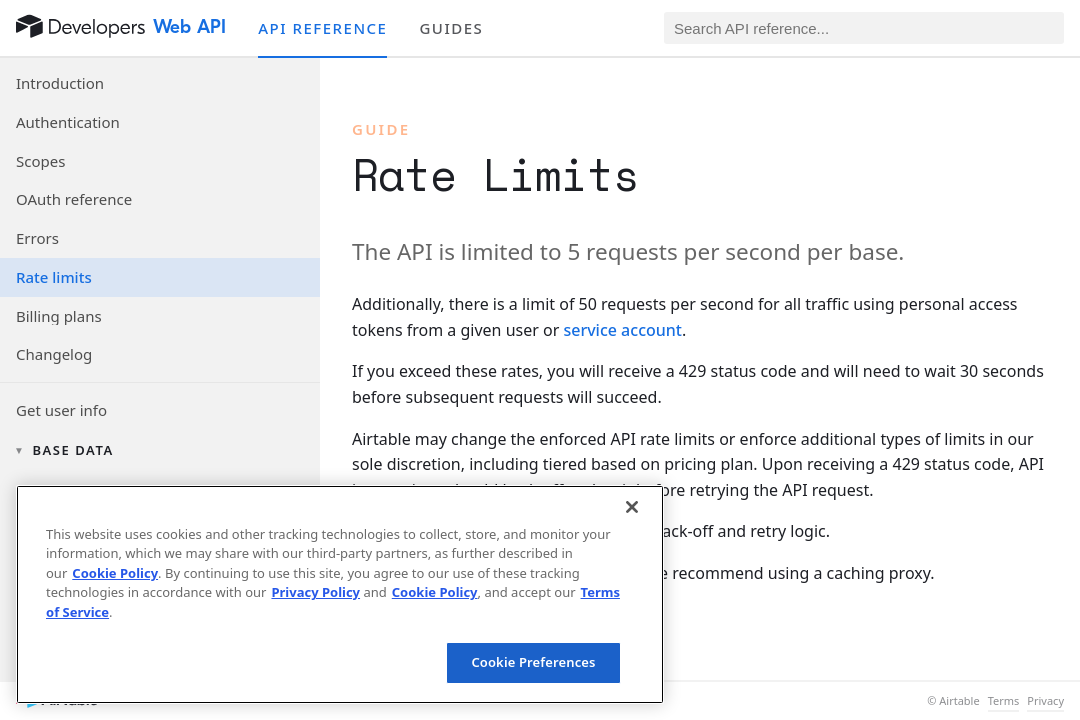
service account (622, 330)
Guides (451, 28)
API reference (322, 28)
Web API (189, 27)
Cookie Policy (115, 573)
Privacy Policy (315, 592)
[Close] (632, 507)
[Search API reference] (864, 28)
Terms (1004, 701)
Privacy (1045, 701)
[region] (340, 594)
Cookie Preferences (533, 662)
